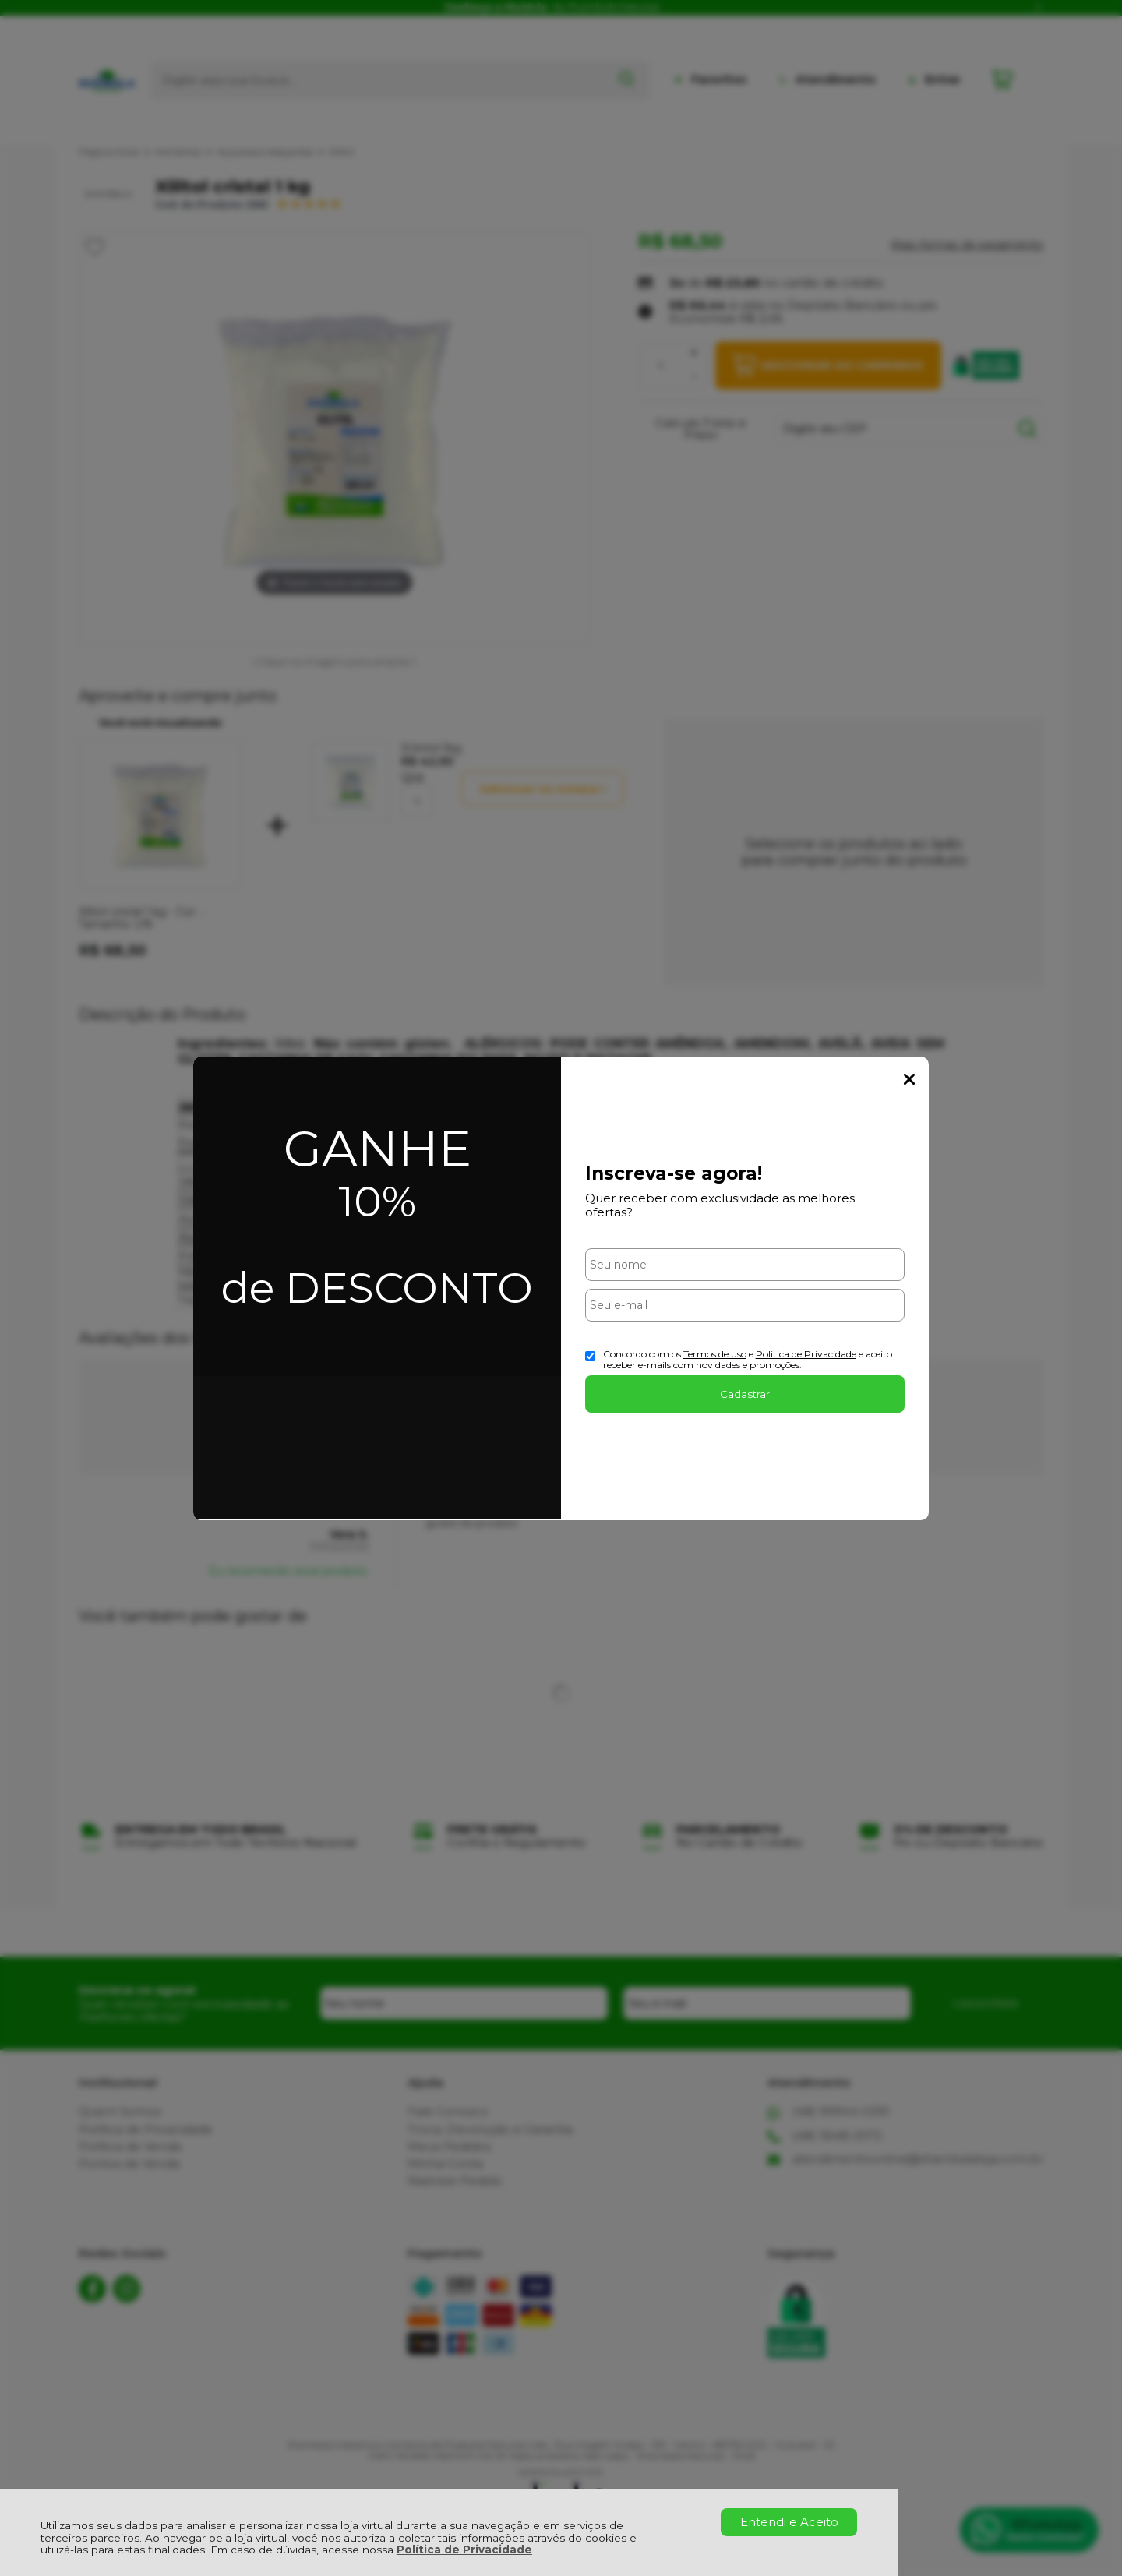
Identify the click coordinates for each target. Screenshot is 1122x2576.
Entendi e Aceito (789, 2521)
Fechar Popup (909, 1079)
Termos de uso (714, 1354)
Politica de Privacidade (806, 1354)
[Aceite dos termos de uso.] (590, 1356)
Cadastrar (745, 1394)
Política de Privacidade (464, 2549)
